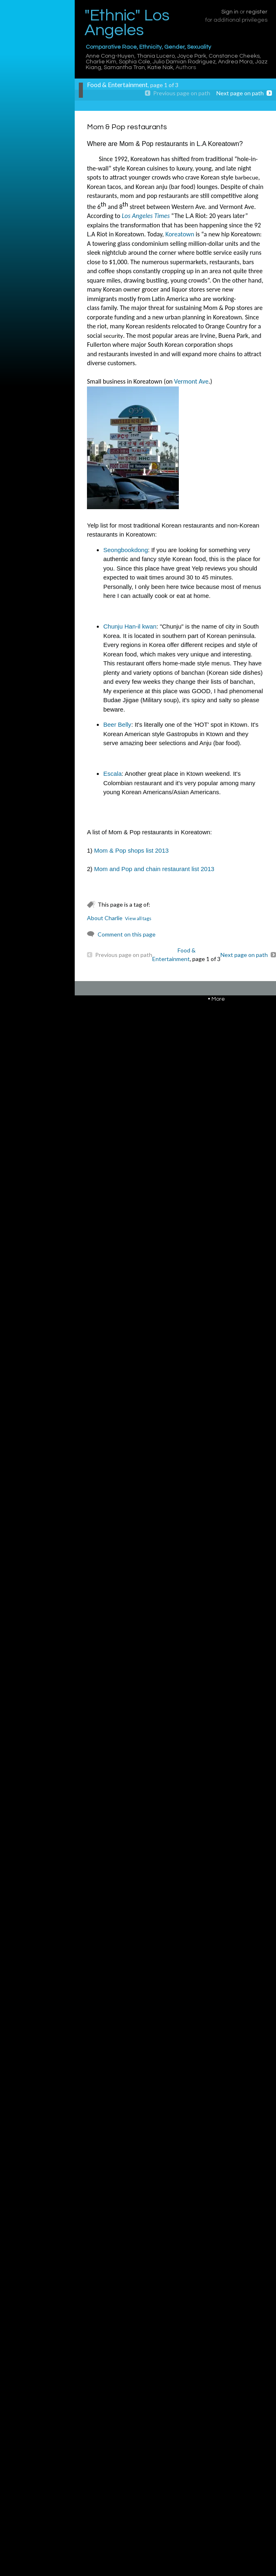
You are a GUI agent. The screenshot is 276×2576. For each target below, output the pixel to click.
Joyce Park (191, 56)
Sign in (229, 12)
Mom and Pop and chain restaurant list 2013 (154, 868)
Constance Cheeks (234, 56)
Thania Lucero (156, 56)
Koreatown (179, 234)
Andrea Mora (235, 62)
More (218, 999)
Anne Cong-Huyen (110, 56)
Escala (112, 773)
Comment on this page (127, 934)
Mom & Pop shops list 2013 (131, 850)
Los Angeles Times (145, 216)
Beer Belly (117, 724)
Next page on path (240, 93)
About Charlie (104, 917)
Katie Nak (160, 67)
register (256, 12)
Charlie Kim (101, 62)
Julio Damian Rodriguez (184, 62)
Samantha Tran (124, 67)
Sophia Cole (134, 62)
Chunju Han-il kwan (129, 626)
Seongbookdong (125, 549)
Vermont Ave (191, 381)
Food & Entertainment (117, 84)
